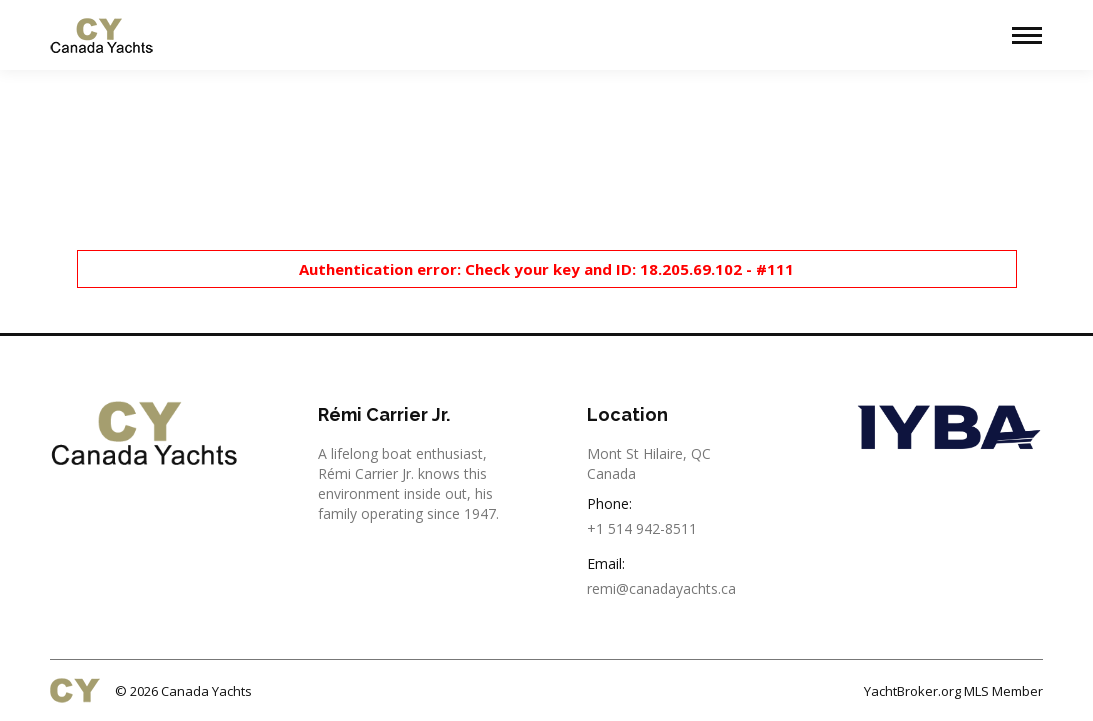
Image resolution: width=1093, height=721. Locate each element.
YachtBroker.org (912, 691)
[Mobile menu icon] (1027, 35)
